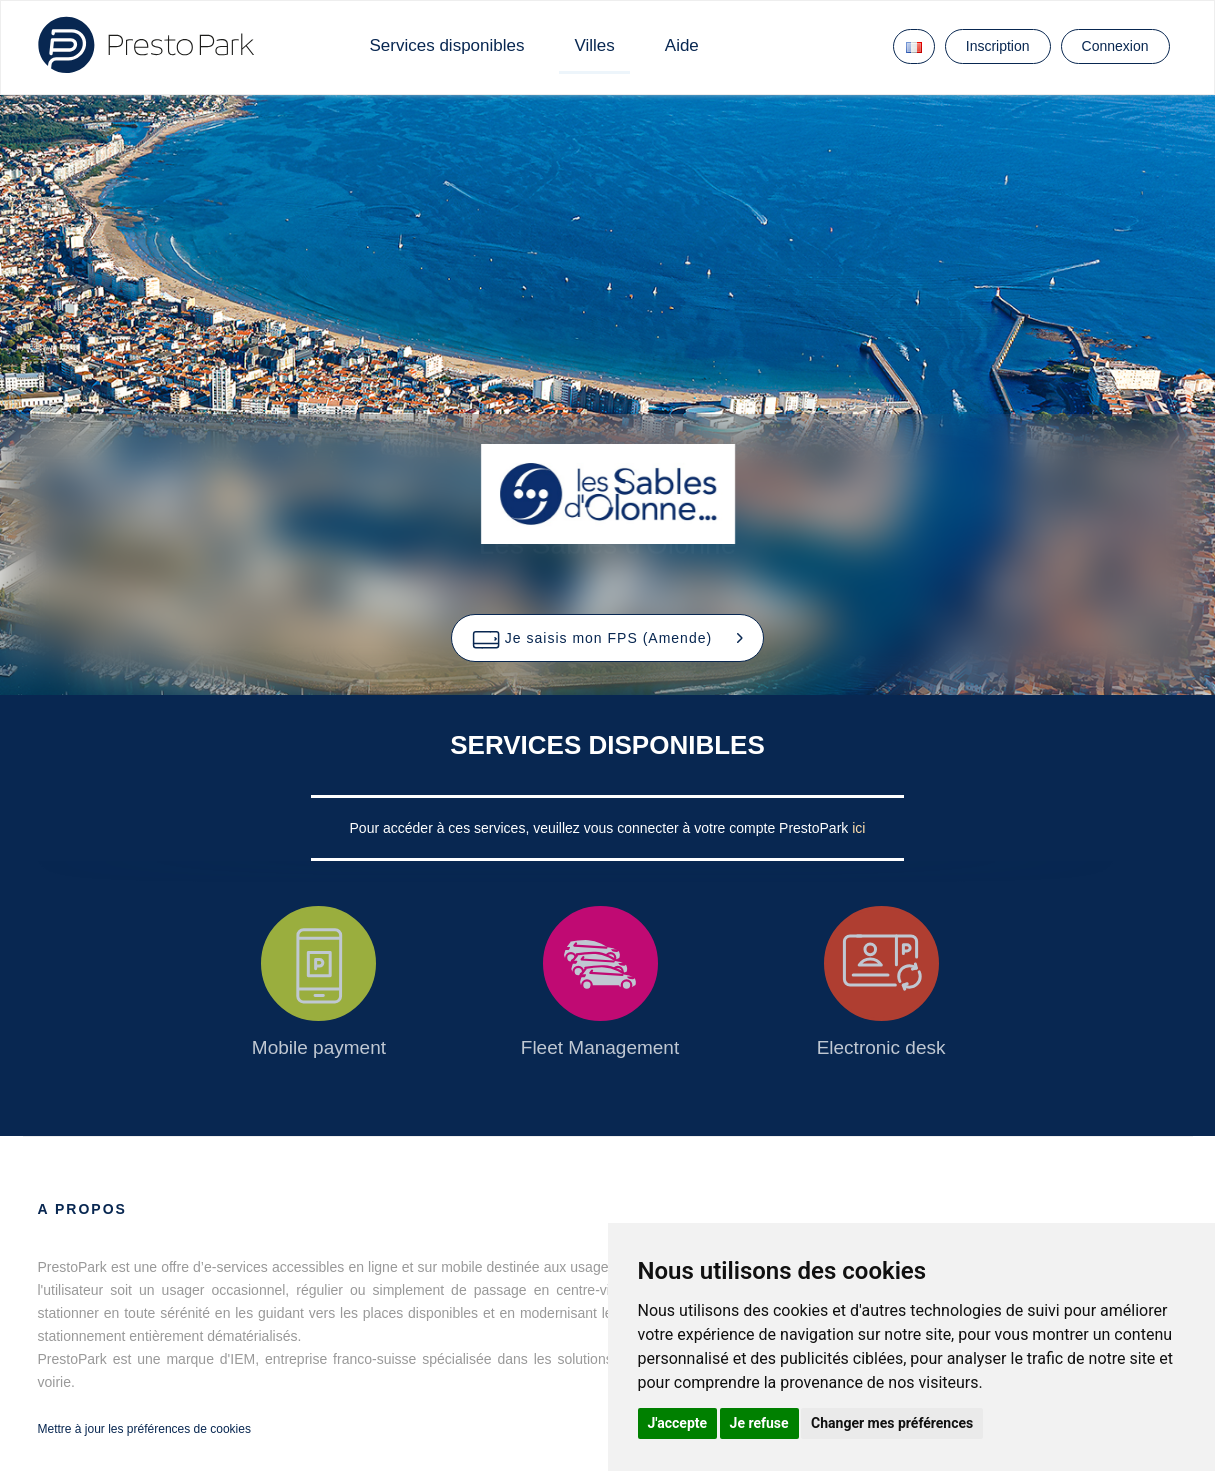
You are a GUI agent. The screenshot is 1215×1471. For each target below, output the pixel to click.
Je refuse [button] (759, 1423)
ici (858, 828)
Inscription (998, 46)
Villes (594, 45)
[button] (607, 638)
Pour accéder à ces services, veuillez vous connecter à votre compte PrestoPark (601, 828)
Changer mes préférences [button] (892, 1423)
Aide (682, 45)
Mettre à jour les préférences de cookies (144, 1429)
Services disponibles (447, 45)
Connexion (1115, 46)
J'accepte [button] (678, 1423)
